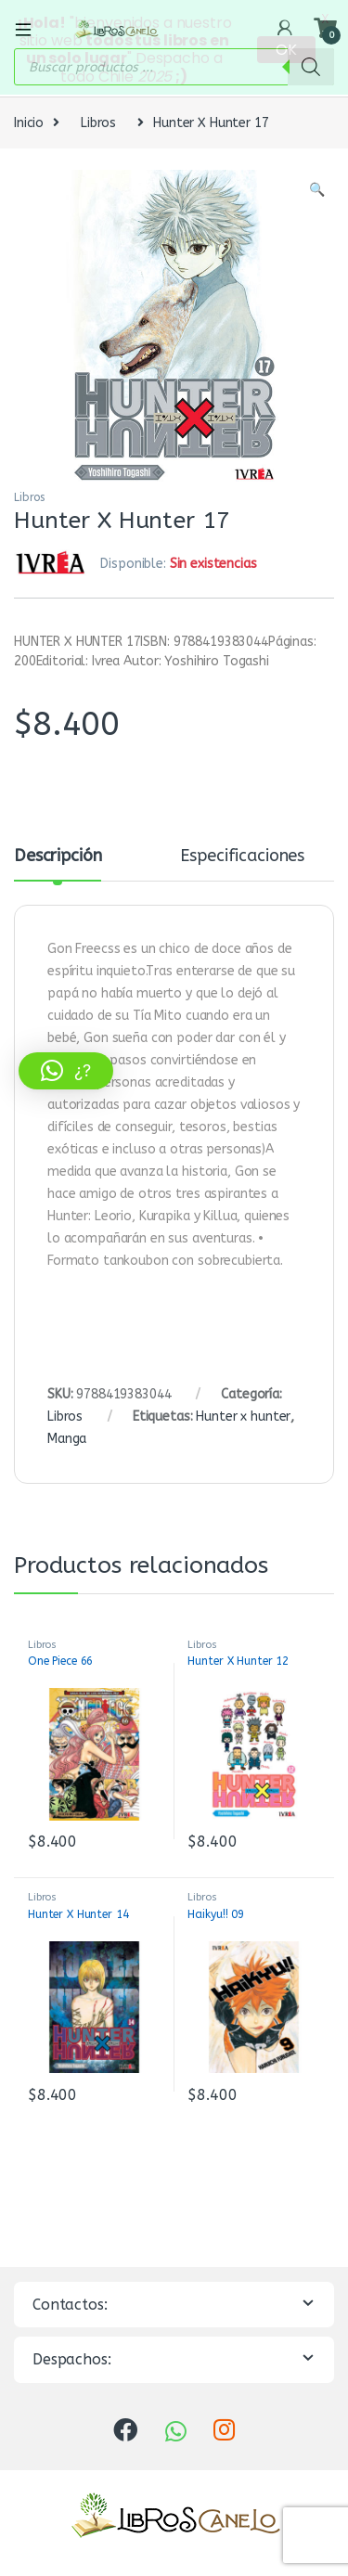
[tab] (57, 862)
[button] (66, 1070)
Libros (98, 120)
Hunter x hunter (243, 1414)
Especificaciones (242, 854)
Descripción (57, 854)
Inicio (29, 120)
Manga (66, 1436)
